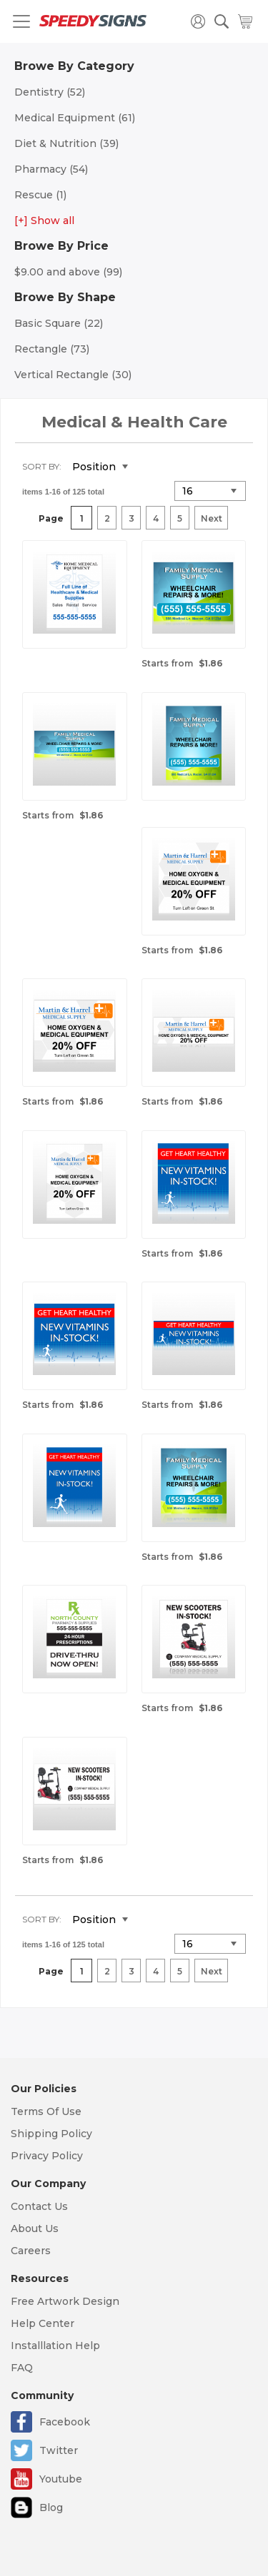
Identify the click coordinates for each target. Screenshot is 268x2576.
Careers (31, 2250)
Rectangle (51, 349)
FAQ (22, 2367)
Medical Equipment (74, 118)
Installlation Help (55, 2345)
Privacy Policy (47, 2155)
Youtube (60, 2479)
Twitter (58, 2450)
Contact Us (39, 2206)
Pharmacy (51, 169)
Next (211, 518)
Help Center (42, 2323)
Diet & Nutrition (66, 143)
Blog (51, 2507)
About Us (35, 2228)
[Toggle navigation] (21, 21)
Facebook (64, 2421)
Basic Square (58, 323)
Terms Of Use (46, 2111)
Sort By (40, 466)
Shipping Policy (51, 2133)
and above (68, 272)
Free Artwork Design (65, 2301)
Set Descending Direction (149, 467)
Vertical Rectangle (72, 374)
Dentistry (49, 92)
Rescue (40, 195)
